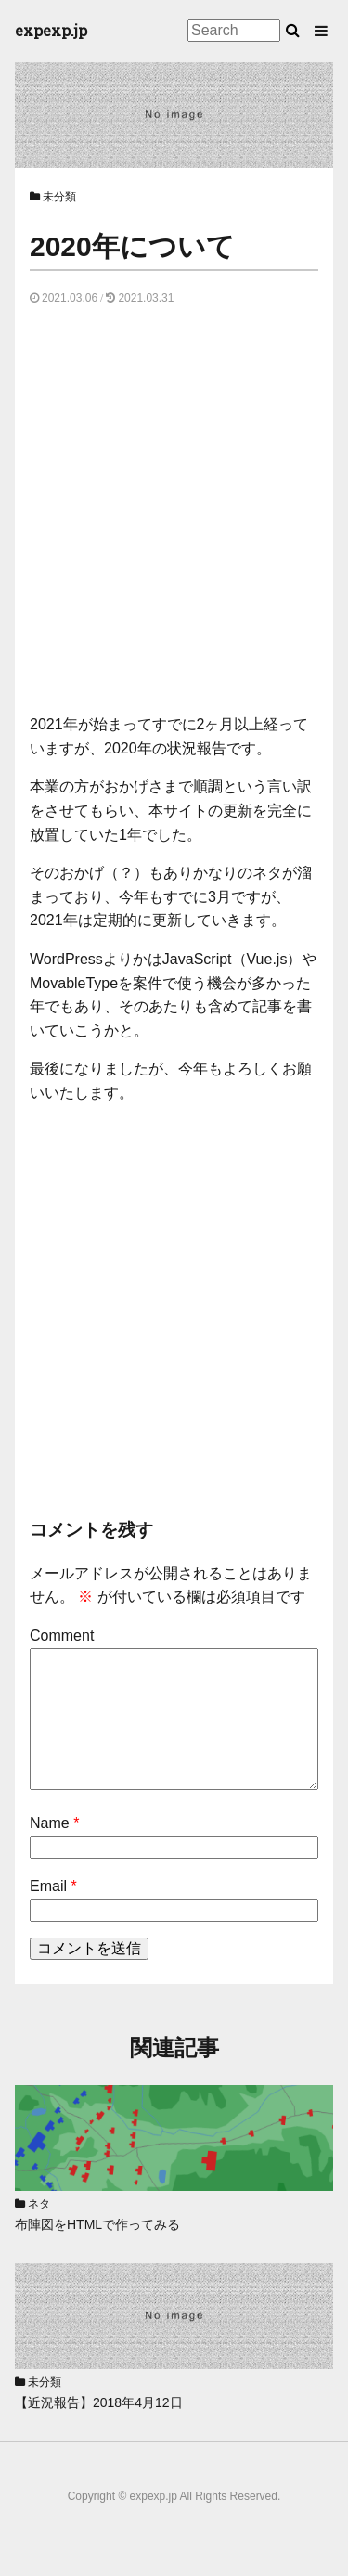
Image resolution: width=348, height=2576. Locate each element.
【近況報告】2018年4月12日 (99, 2402)
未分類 (59, 196)
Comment (62, 1635)
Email (48, 1886)
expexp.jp (51, 30)
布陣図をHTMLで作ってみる (97, 2224)
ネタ (39, 2203)
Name (50, 1823)
